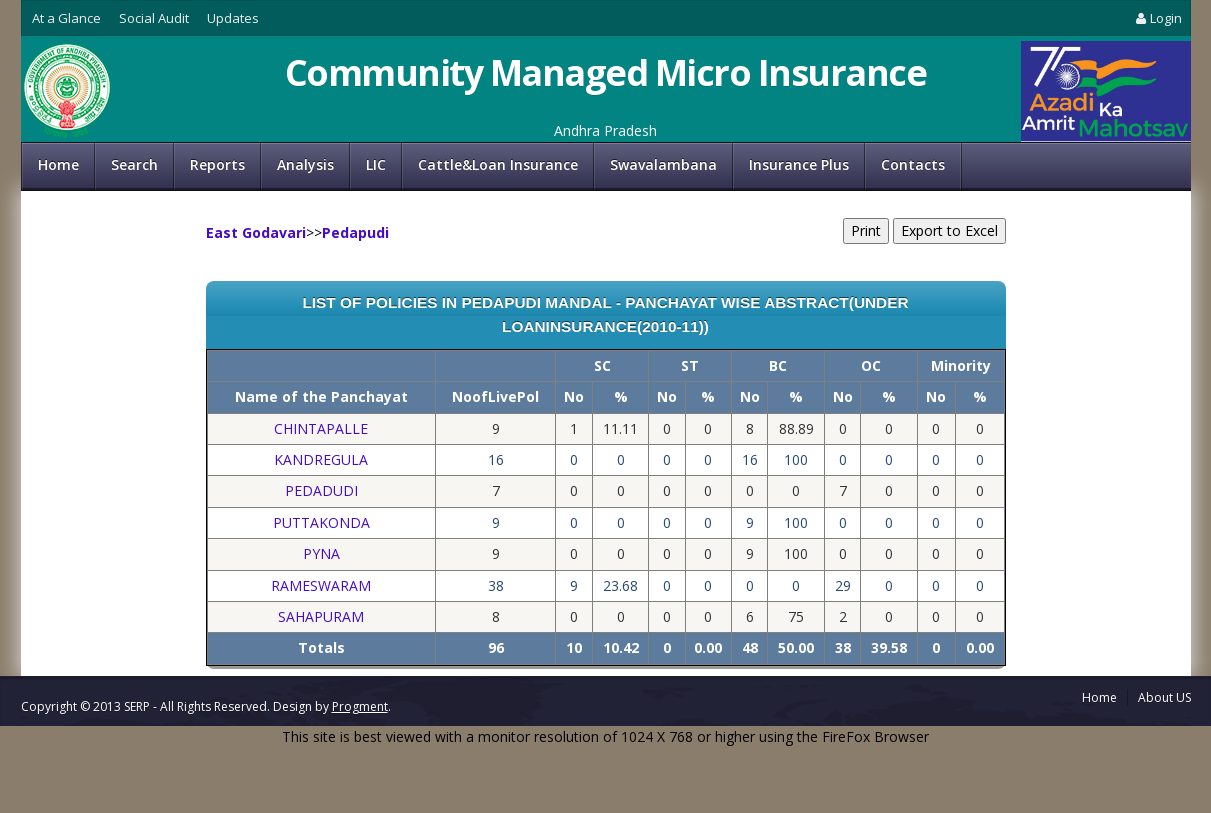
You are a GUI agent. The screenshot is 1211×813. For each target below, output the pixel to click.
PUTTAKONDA (321, 522)
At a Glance (66, 18)
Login (1157, 18)
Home (58, 164)
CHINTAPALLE (321, 428)
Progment (360, 706)
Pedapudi (355, 232)
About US (1164, 697)
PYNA (321, 553)
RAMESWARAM (321, 585)
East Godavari (256, 232)
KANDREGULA (321, 459)
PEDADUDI (321, 490)
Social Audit (154, 18)
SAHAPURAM (321, 616)
